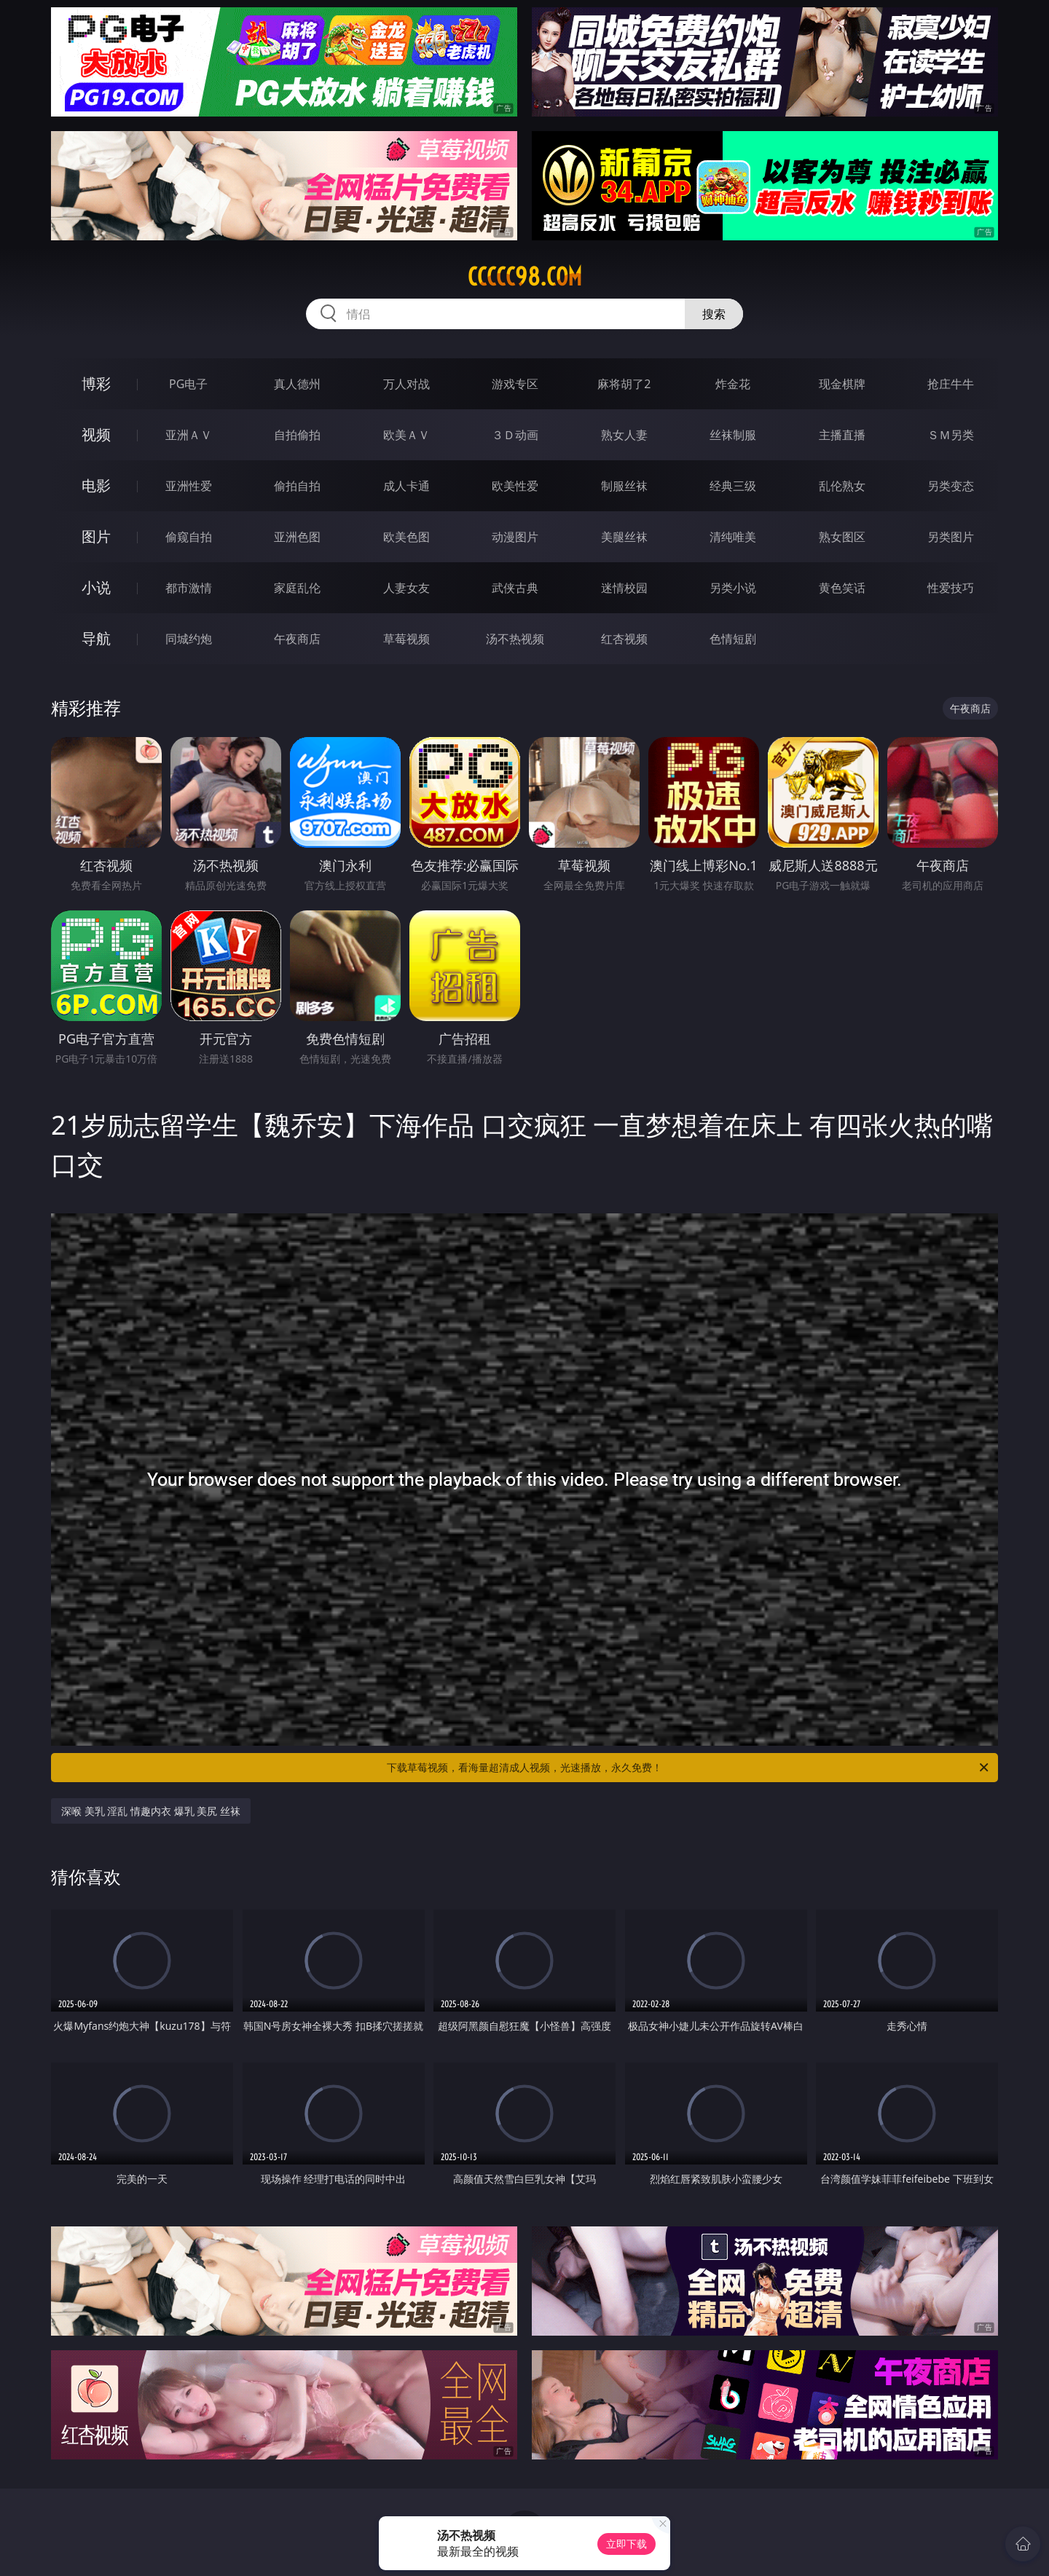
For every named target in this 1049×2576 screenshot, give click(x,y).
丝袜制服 (733, 435)
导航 (96, 638)
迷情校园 (624, 588)
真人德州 (297, 384)
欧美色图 (406, 537)
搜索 (714, 314)
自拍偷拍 (297, 435)
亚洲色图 (297, 537)
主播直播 (842, 435)
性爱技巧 (950, 588)
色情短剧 (733, 639)
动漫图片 (515, 537)
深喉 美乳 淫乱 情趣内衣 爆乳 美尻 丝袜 (150, 1811)
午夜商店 (297, 639)
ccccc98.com (525, 276)
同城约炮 (188, 639)
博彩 (96, 383)
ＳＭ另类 (950, 435)
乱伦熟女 (842, 486)
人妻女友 (406, 588)
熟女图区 (842, 537)
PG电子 (188, 384)
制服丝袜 (624, 486)
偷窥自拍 (188, 537)
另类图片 (950, 537)
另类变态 (950, 486)
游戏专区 (515, 384)
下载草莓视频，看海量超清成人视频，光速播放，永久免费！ (689, 1767)
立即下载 (626, 2544)
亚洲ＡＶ (188, 435)
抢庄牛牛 (950, 384)
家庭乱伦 (297, 588)
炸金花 (732, 384)
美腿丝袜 (624, 537)
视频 (96, 434)
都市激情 (188, 588)
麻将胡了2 (624, 384)
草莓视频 (406, 639)
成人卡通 (406, 486)
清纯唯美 (733, 537)
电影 (96, 485)
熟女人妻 (624, 435)
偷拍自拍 (297, 486)
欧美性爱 (515, 486)
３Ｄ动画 (515, 435)
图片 (96, 536)
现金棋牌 (842, 384)
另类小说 (733, 588)
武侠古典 (515, 588)
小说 (96, 587)
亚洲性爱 (188, 486)
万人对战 (406, 384)
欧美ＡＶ (406, 435)
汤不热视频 (515, 639)
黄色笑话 (842, 588)
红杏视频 (624, 639)
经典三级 (733, 486)
